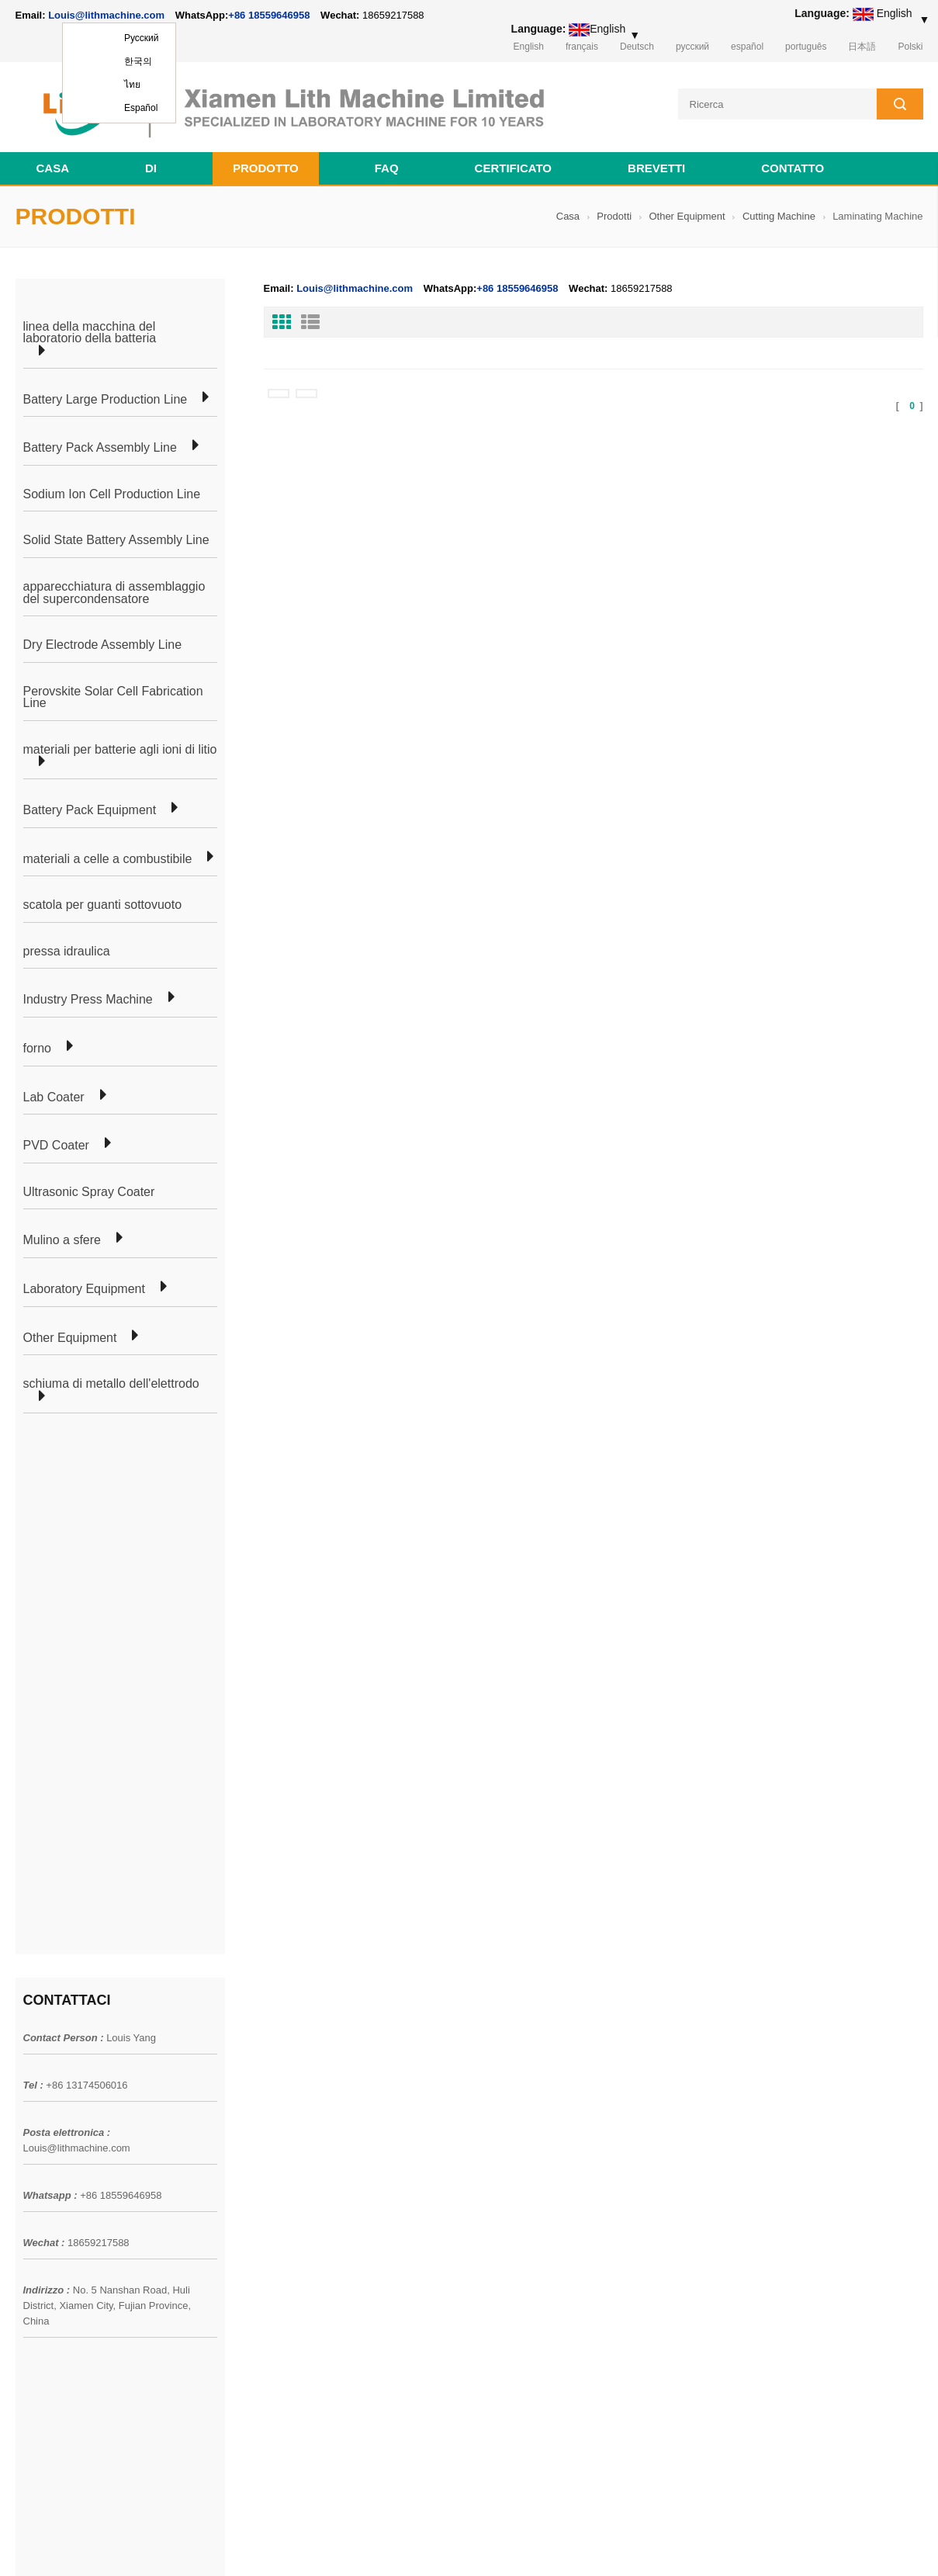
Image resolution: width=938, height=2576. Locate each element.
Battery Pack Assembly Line (100, 448)
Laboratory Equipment (84, 1289)
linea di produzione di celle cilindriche (286, 2068)
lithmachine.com (361, 2544)
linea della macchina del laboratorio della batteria (90, 333)
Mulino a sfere (62, 1240)
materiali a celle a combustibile (107, 859)
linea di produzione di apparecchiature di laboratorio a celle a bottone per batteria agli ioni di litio (557, 2107)
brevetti (656, 168)
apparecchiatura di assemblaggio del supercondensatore (114, 593)
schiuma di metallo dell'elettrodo (111, 1384)
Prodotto (266, 168)
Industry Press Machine (88, 999)
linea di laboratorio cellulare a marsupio (291, 2040)
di (151, 168)
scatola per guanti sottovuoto (102, 905)
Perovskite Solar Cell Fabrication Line (113, 697)
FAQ (387, 168)
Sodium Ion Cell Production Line (112, 494)
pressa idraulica (66, 951)
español (747, 46)
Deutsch (637, 46)
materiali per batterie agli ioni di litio (120, 750)
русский (692, 46)
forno (37, 1048)
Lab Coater (54, 1097)
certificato (513, 168)
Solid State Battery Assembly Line (116, 540)
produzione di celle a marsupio (270, 2012)
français (582, 46)
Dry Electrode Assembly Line (102, 645)
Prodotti (614, 216)
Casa (53, 168)
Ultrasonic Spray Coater (89, 1192)
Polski (910, 46)
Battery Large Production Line (105, 400)
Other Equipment (687, 216)
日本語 (862, 46)
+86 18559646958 (269, 15)
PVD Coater (56, 1145)
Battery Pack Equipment (90, 810)
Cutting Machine (778, 216)
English (529, 46)
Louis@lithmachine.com (76, 1616)
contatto (792, 168)
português (805, 46)
